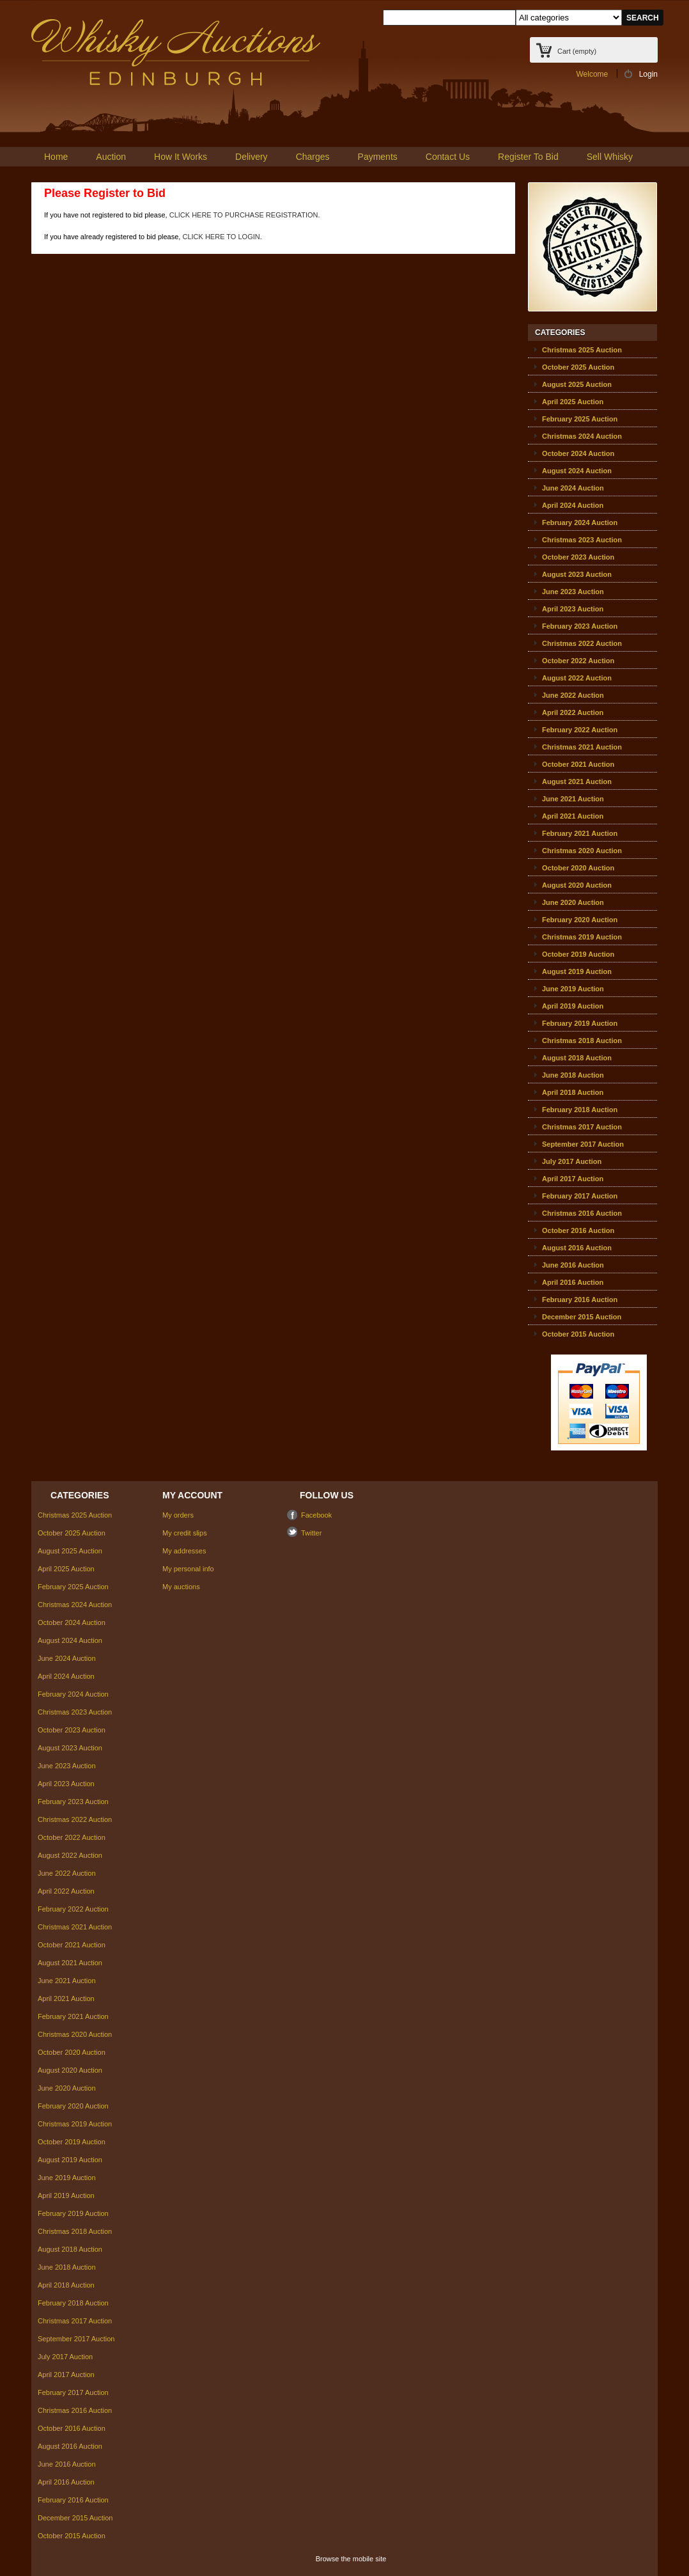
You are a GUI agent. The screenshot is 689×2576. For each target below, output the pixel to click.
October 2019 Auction (578, 954)
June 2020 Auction (573, 902)
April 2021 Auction (572, 816)
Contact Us (448, 157)
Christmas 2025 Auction (582, 350)
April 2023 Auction (572, 609)
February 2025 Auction (579, 419)
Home (56, 157)
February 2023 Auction (579, 626)
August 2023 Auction (577, 574)
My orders (178, 1515)
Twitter (311, 1533)
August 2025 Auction (577, 384)
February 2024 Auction (579, 522)
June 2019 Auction (573, 989)
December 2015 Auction (581, 1317)
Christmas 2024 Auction (582, 436)
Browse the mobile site (351, 2559)
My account (192, 1495)
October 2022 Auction (578, 660)
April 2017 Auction (572, 1178)
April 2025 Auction (572, 401)
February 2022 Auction (579, 730)
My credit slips (184, 1533)
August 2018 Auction (577, 1058)
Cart (576, 51)
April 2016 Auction (572, 1282)
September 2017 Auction (583, 1144)
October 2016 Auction (578, 1230)
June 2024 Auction (573, 488)
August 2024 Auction (577, 471)
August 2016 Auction (577, 1248)
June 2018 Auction (573, 1075)
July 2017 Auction (571, 1161)
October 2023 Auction (578, 557)
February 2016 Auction (579, 1299)
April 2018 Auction (572, 1092)
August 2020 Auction (577, 885)
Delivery (251, 157)
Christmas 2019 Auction (582, 937)
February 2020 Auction (579, 919)
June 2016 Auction (573, 1265)
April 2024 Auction (572, 505)
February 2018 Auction (579, 1109)
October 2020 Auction (578, 868)
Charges (313, 157)
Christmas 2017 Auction (582, 1127)
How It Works (180, 157)
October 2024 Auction (578, 453)
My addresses (184, 1551)
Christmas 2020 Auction (582, 850)
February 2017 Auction (579, 1196)
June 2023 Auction (573, 591)
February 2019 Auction (579, 1023)
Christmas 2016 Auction (582, 1213)
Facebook (316, 1515)
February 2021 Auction (579, 833)
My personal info (188, 1569)
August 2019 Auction (577, 971)
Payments (378, 157)
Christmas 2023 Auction (582, 540)
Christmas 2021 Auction (582, 747)
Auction (111, 157)
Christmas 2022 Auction (582, 643)
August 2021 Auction (577, 781)
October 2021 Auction (578, 764)
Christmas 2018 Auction (582, 1040)
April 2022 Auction (572, 712)
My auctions (181, 1586)
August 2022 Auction (577, 678)
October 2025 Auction (578, 367)
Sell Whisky (610, 157)
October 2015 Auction (578, 1334)
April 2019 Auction (572, 1006)
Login (648, 74)
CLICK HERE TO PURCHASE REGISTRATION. (244, 215)
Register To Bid (528, 157)
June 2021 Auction (573, 799)
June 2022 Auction (573, 695)
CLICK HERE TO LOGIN (220, 236)
